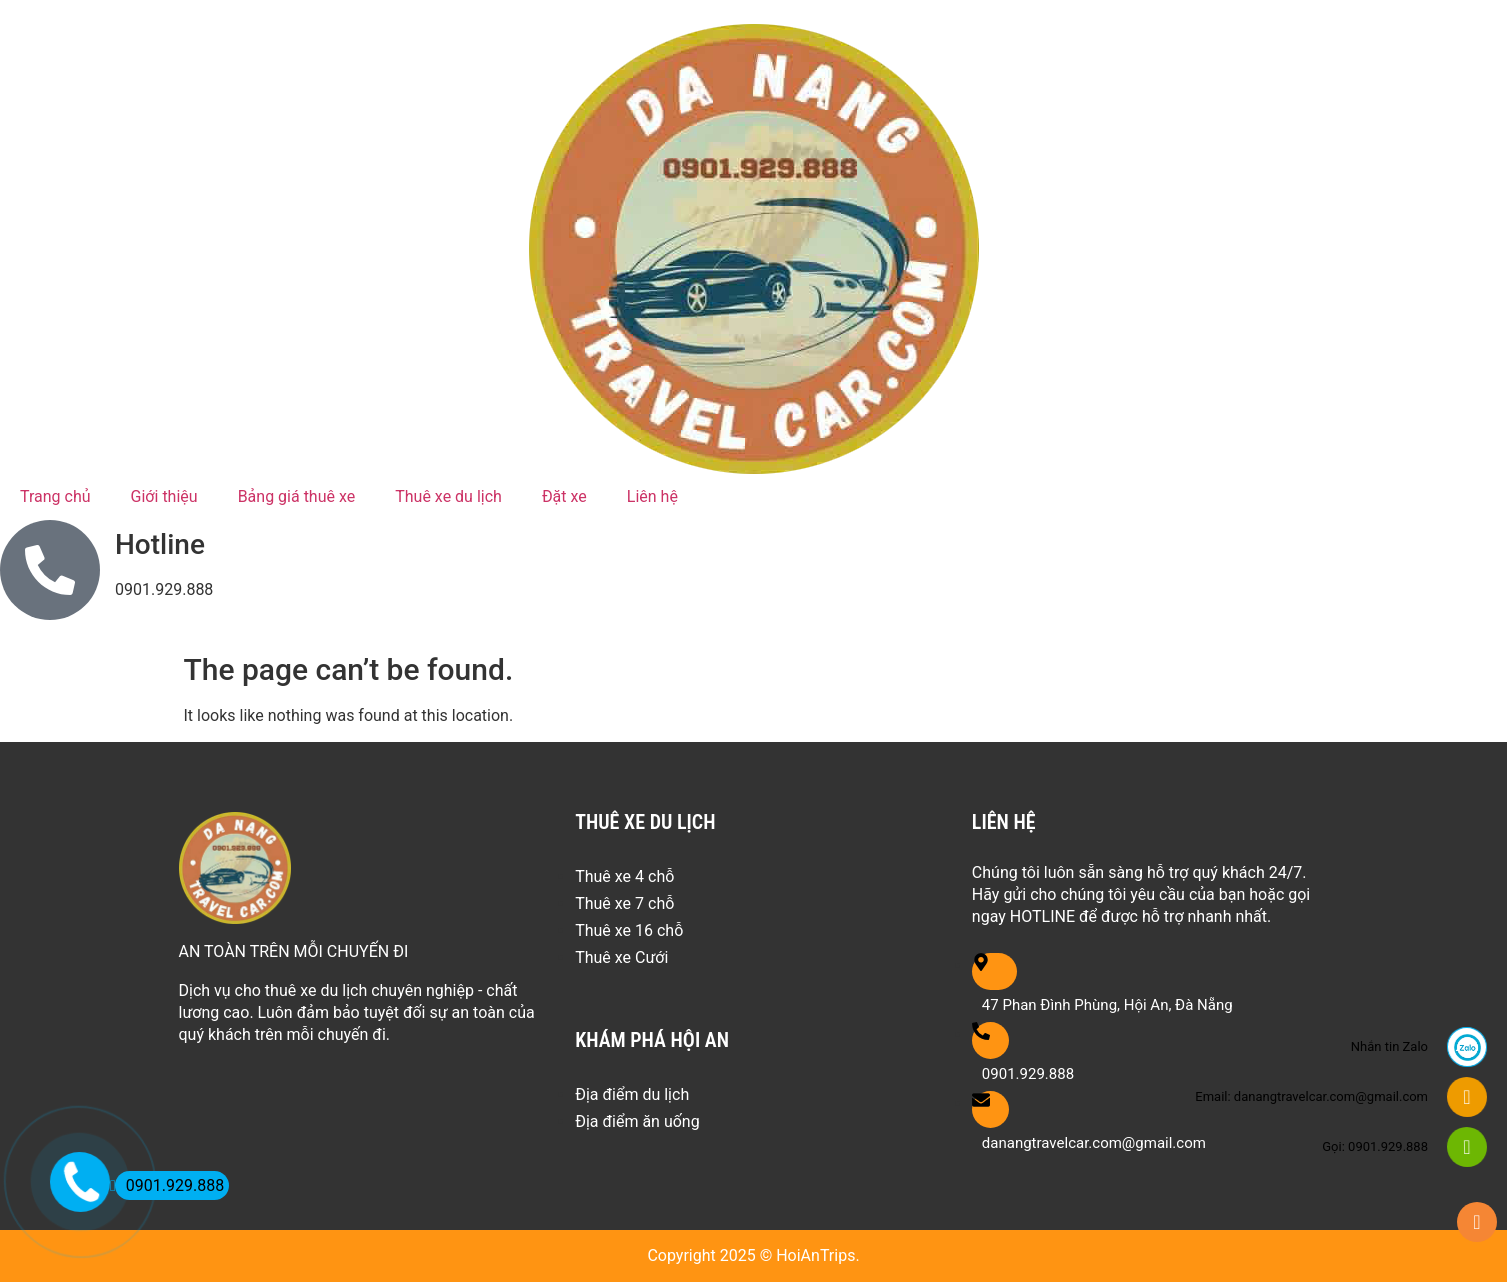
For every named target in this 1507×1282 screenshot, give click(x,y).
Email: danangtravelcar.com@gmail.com (1311, 1096)
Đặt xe (564, 496)
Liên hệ (652, 496)
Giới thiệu (164, 496)
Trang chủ (55, 496)
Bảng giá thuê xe (297, 496)
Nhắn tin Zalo (1389, 1046)
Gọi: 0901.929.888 (1375, 1146)
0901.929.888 (169, 1185)
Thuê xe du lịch (448, 496)
